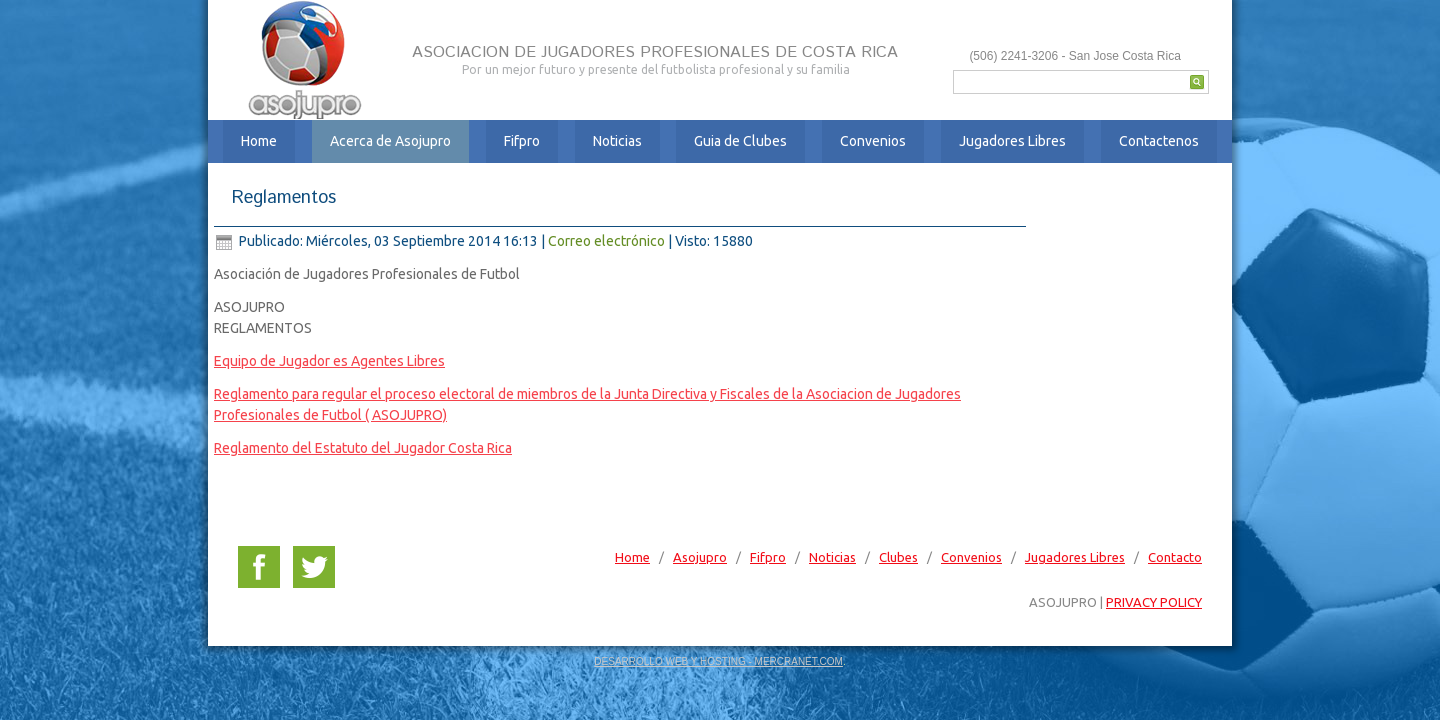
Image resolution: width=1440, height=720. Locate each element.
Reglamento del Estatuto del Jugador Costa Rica (363, 448)
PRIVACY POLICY (1154, 602)
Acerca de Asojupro (390, 141)
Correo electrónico (608, 241)
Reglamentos (284, 198)
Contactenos (1159, 141)
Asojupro (700, 557)
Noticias (617, 141)
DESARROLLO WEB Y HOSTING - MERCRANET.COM (718, 661)
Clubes (898, 557)
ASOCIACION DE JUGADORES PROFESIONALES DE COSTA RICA (651, 52)
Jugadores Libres (1012, 141)
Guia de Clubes (740, 141)
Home (259, 141)
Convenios (873, 141)
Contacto (1175, 557)
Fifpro (522, 141)
